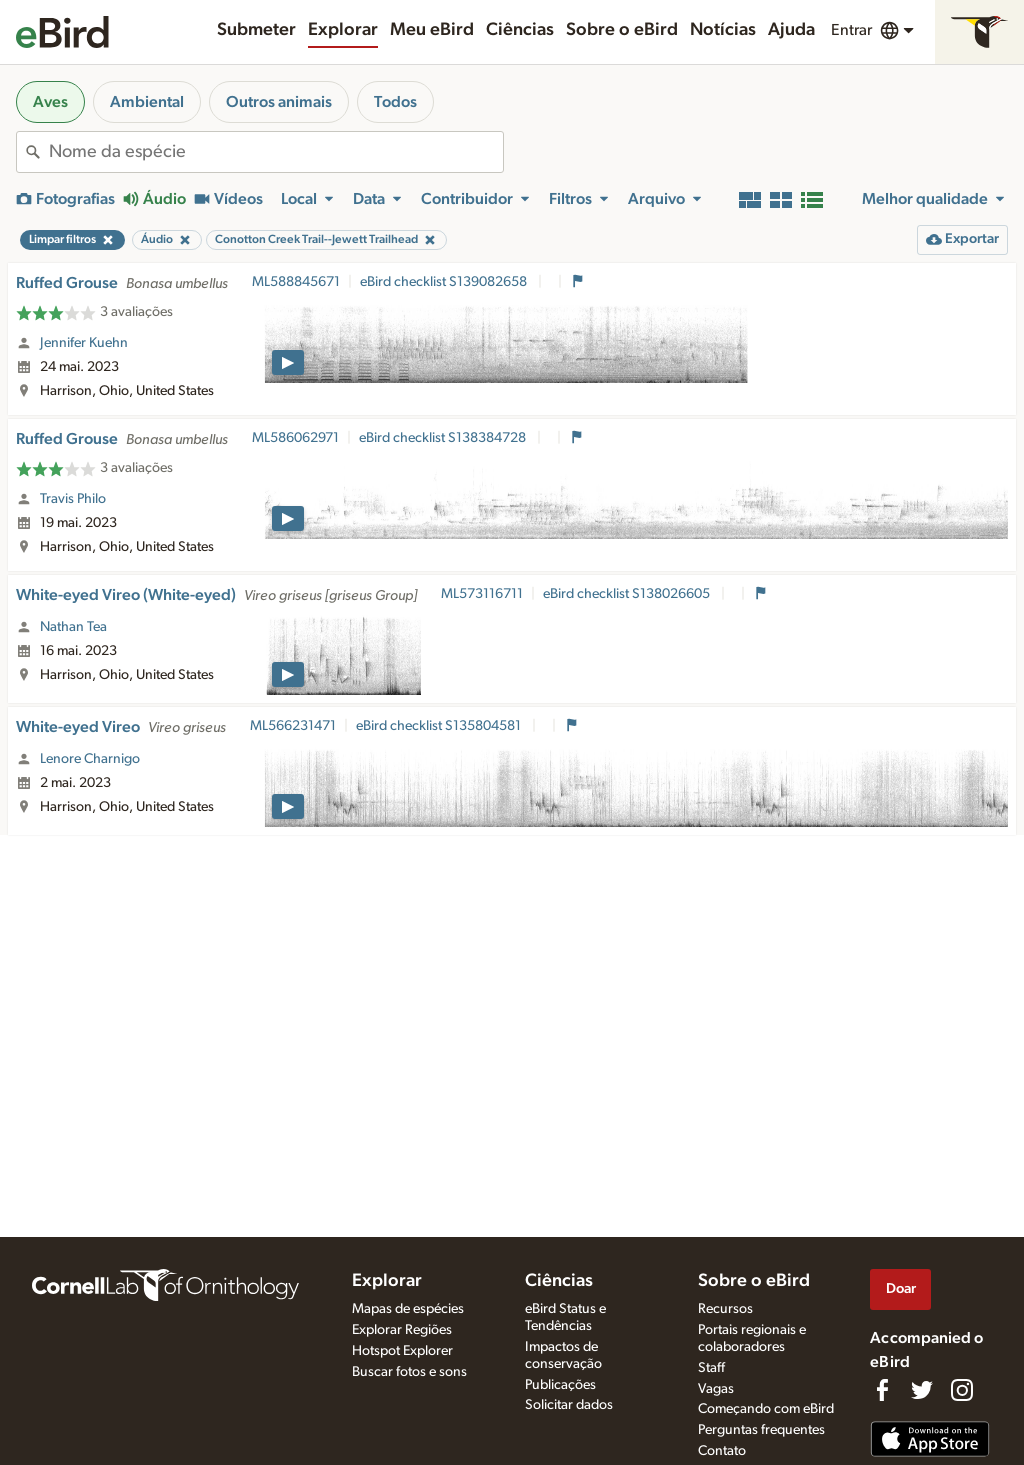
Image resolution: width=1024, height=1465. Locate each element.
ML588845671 (296, 282)
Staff (711, 1368)
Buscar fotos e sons (409, 1372)
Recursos (725, 1309)
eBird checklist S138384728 (444, 438)
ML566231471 (293, 726)
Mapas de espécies (408, 1309)
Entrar (851, 30)
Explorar (343, 30)
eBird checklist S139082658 (445, 282)
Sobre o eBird (622, 30)
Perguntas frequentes (761, 1430)
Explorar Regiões (402, 1330)
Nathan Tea (73, 627)
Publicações (560, 1385)
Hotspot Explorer (402, 1351)
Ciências (520, 30)
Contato (722, 1451)
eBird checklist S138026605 (628, 594)
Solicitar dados (569, 1405)
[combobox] (276, 152)
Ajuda (791, 30)
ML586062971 (295, 438)
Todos (395, 102)
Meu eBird (432, 30)
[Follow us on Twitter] (922, 1390)
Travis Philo (73, 499)
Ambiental (147, 102)
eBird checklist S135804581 (440, 726)
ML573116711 (482, 594)
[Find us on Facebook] (882, 1390)
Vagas (716, 1389)
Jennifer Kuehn (84, 343)
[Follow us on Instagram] (962, 1390)
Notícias (723, 30)
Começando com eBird (766, 1409)
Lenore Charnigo (90, 759)
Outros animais (279, 102)
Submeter (256, 30)
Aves (50, 102)
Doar (901, 1288)
